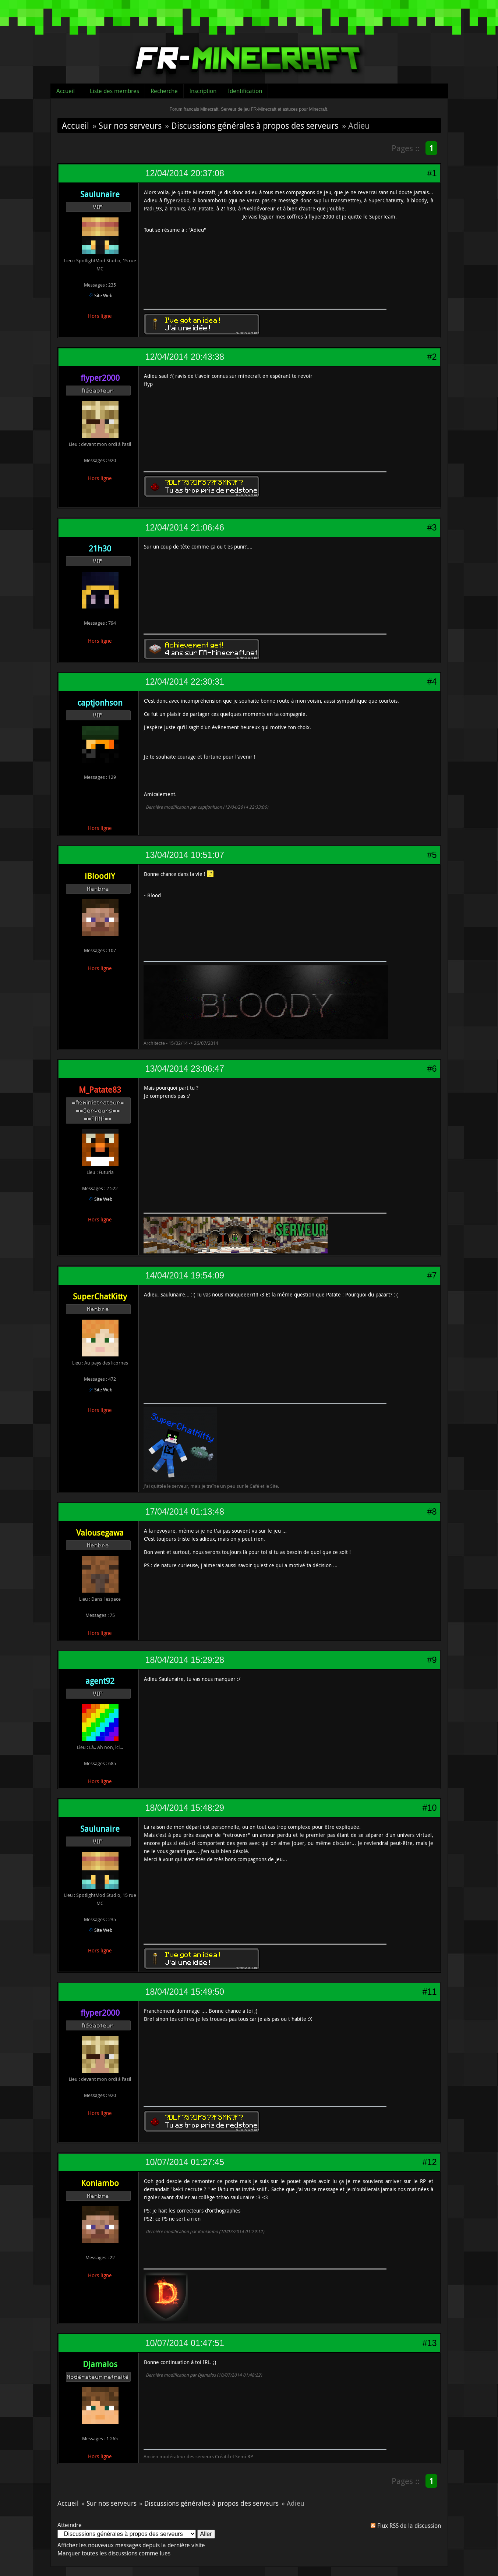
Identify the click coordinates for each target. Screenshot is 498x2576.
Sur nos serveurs (130, 125)
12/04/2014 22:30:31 (184, 681)
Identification (245, 91)
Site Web (103, 295)
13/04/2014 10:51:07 (184, 855)
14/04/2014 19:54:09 (184, 1275)
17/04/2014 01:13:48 (184, 1511)
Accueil (65, 91)
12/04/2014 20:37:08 (184, 173)
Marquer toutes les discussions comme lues (113, 2553)
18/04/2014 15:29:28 (184, 1660)
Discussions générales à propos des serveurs (254, 125)
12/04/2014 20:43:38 (184, 357)
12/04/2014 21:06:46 (184, 527)
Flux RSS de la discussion (409, 2526)
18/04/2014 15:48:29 (184, 1808)
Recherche (164, 91)
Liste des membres (114, 91)
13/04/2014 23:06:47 (184, 1069)
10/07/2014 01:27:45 (184, 2162)
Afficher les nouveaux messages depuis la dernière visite (131, 2545)
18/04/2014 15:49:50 (184, 1992)
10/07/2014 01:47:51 (184, 2343)
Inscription (202, 91)
